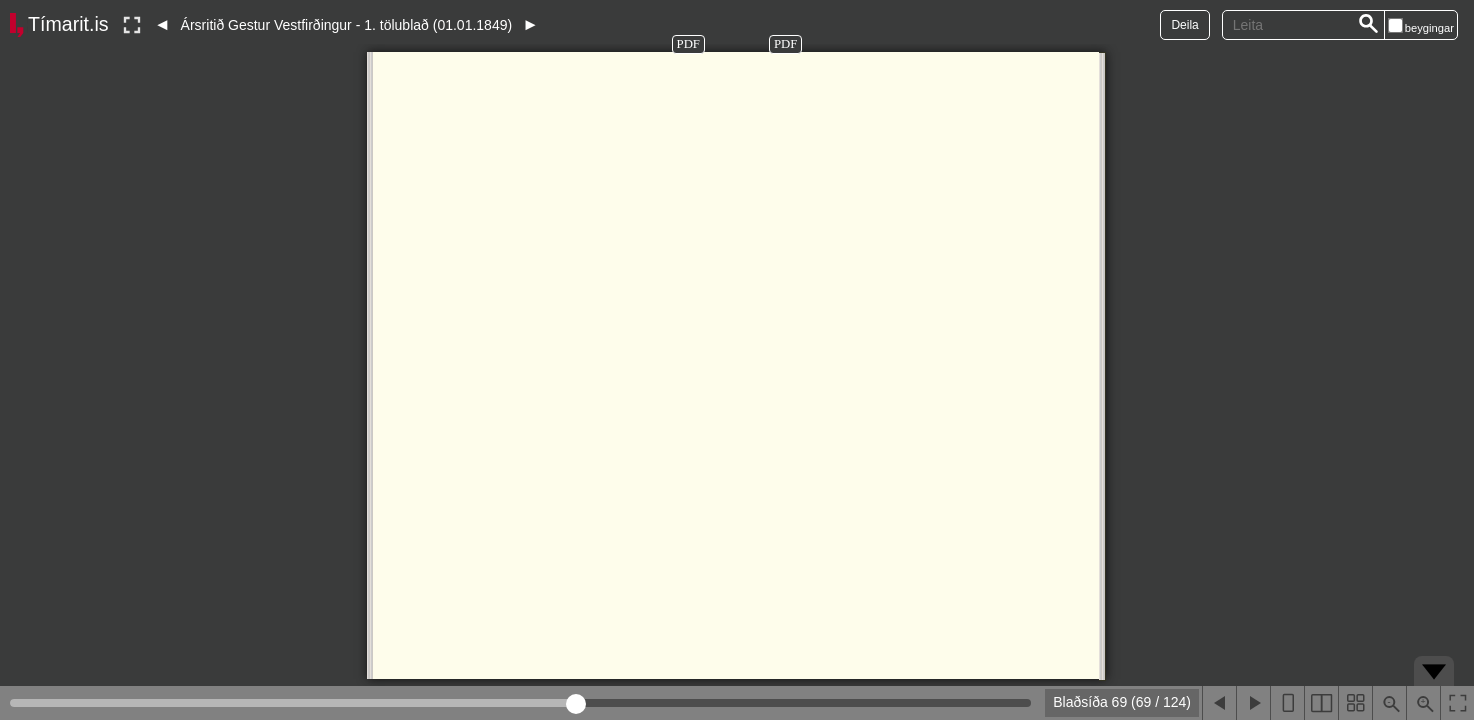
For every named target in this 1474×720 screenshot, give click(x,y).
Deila (1184, 25)
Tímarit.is (68, 24)
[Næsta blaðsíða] (1253, 703)
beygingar (1429, 28)
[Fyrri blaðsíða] (1219, 703)
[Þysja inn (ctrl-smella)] (1423, 703)
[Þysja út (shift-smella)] (1389, 703)
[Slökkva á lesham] (132, 25)
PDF (688, 44)
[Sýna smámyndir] (1355, 703)
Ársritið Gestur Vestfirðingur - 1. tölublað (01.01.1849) (347, 25)
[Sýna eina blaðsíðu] (1287, 703)
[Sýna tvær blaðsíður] (1321, 703)
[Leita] (1369, 25)
